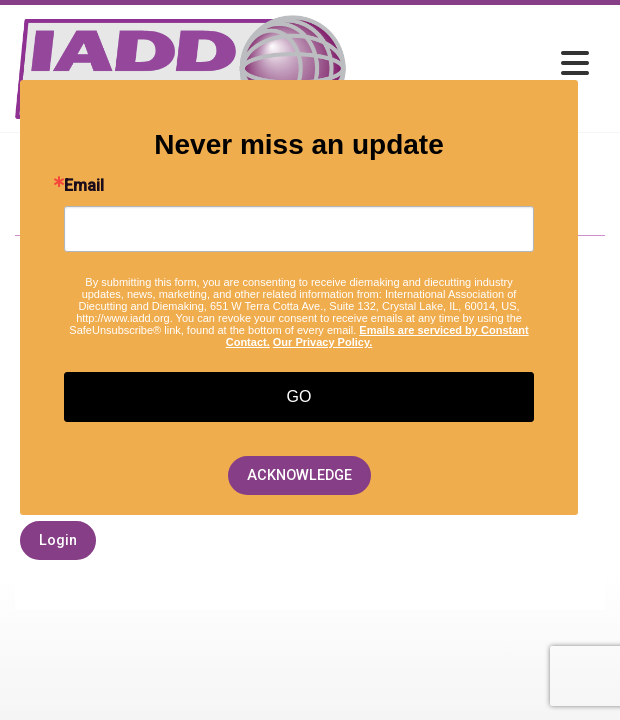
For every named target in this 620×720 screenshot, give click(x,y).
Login (58, 540)
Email (84, 186)
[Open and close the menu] (473, 64)
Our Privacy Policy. (322, 342)
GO (299, 396)
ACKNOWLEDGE (299, 475)
